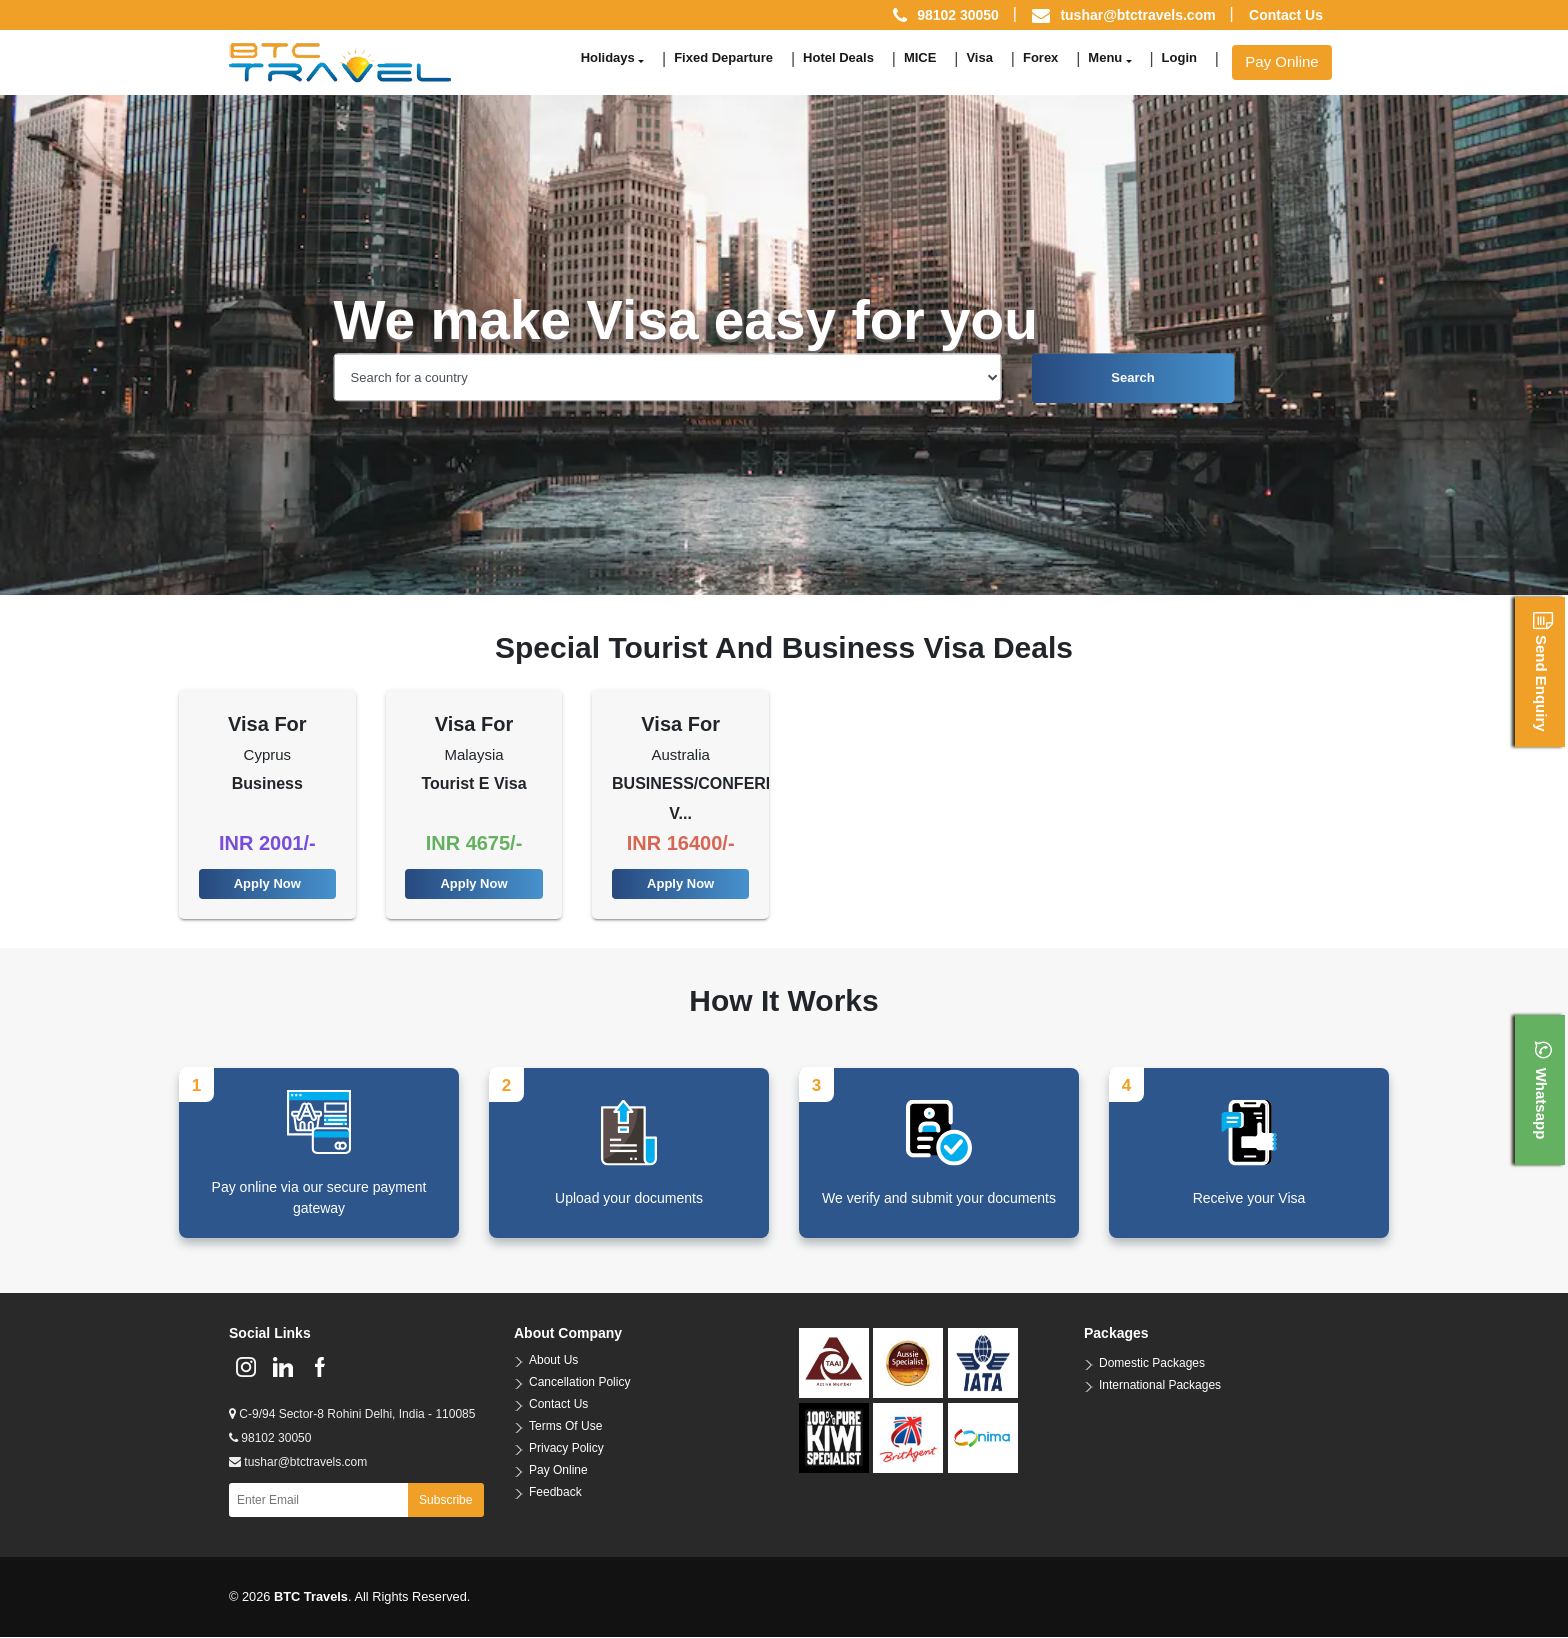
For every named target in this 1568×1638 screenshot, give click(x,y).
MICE (920, 57)
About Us (553, 1362)
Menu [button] (1105, 57)
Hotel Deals (838, 57)
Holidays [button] (608, 57)
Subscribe (445, 1502)
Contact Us (1286, 15)
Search (1132, 377)
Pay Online (1281, 61)
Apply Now (267, 884)
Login (1179, 57)
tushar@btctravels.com (1137, 15)
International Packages (1160, 1387)
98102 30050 (270, 1440)
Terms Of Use (565, 1428)
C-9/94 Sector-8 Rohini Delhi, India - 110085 (352, 1416)
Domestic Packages (1152, 1365)
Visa (979, 57)
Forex (1040, 57)
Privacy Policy (566, 1450)
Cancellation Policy (579, 1384)
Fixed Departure (723, 57)
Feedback (555, 1494)
